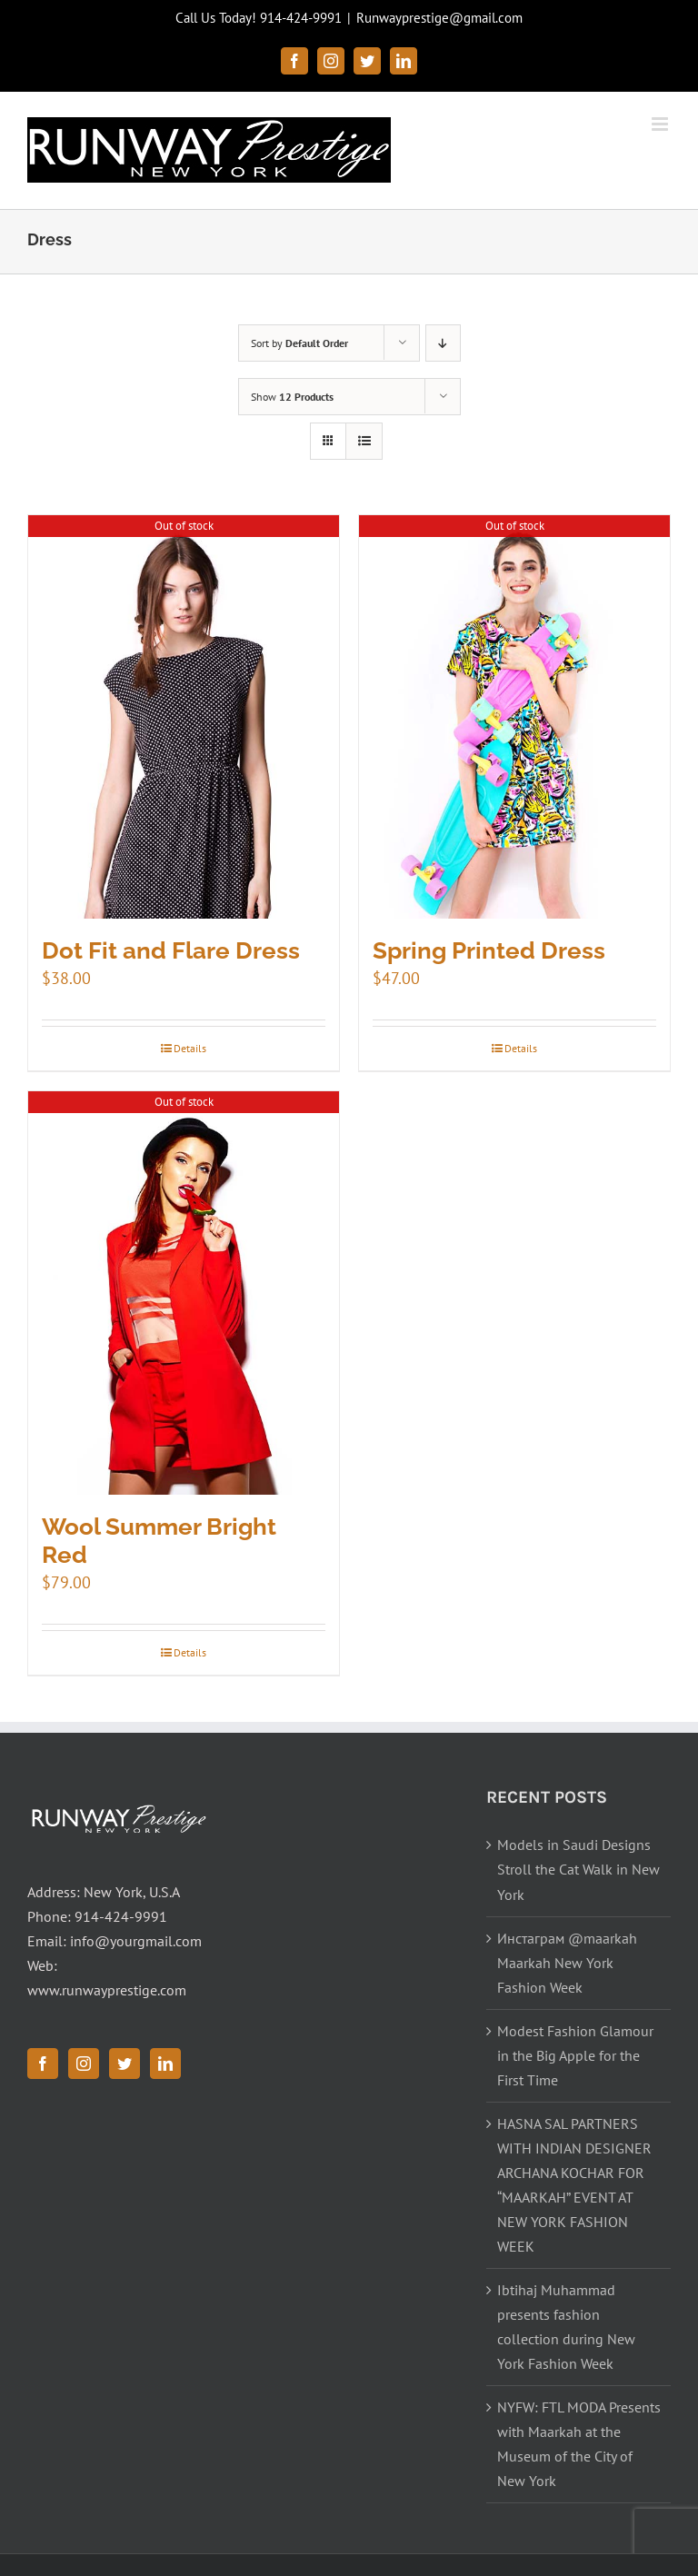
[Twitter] (124, 2063)
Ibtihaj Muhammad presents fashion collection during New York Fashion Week (566, 2326)
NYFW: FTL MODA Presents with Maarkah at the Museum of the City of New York (579, 2444)
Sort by (299, 343)
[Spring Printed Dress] (514, 717)
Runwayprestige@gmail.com (439, 17)
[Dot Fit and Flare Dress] (183, 717)
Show (292, 396)
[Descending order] (443, 343)
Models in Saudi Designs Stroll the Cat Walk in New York (578, 1869)
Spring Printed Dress (489, 950)
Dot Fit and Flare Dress (171, 950)
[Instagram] (83, 2063)
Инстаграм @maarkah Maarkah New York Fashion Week (567, 1962)
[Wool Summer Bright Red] (183, 1293)
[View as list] (364, 441)
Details (190, 1048)
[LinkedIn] (165, 2063)
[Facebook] (42, 2063)
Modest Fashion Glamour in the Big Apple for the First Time (575, 2055)
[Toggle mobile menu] (661, 124)
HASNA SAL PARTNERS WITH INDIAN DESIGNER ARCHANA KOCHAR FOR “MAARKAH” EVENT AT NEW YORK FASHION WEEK (574, 2184)
